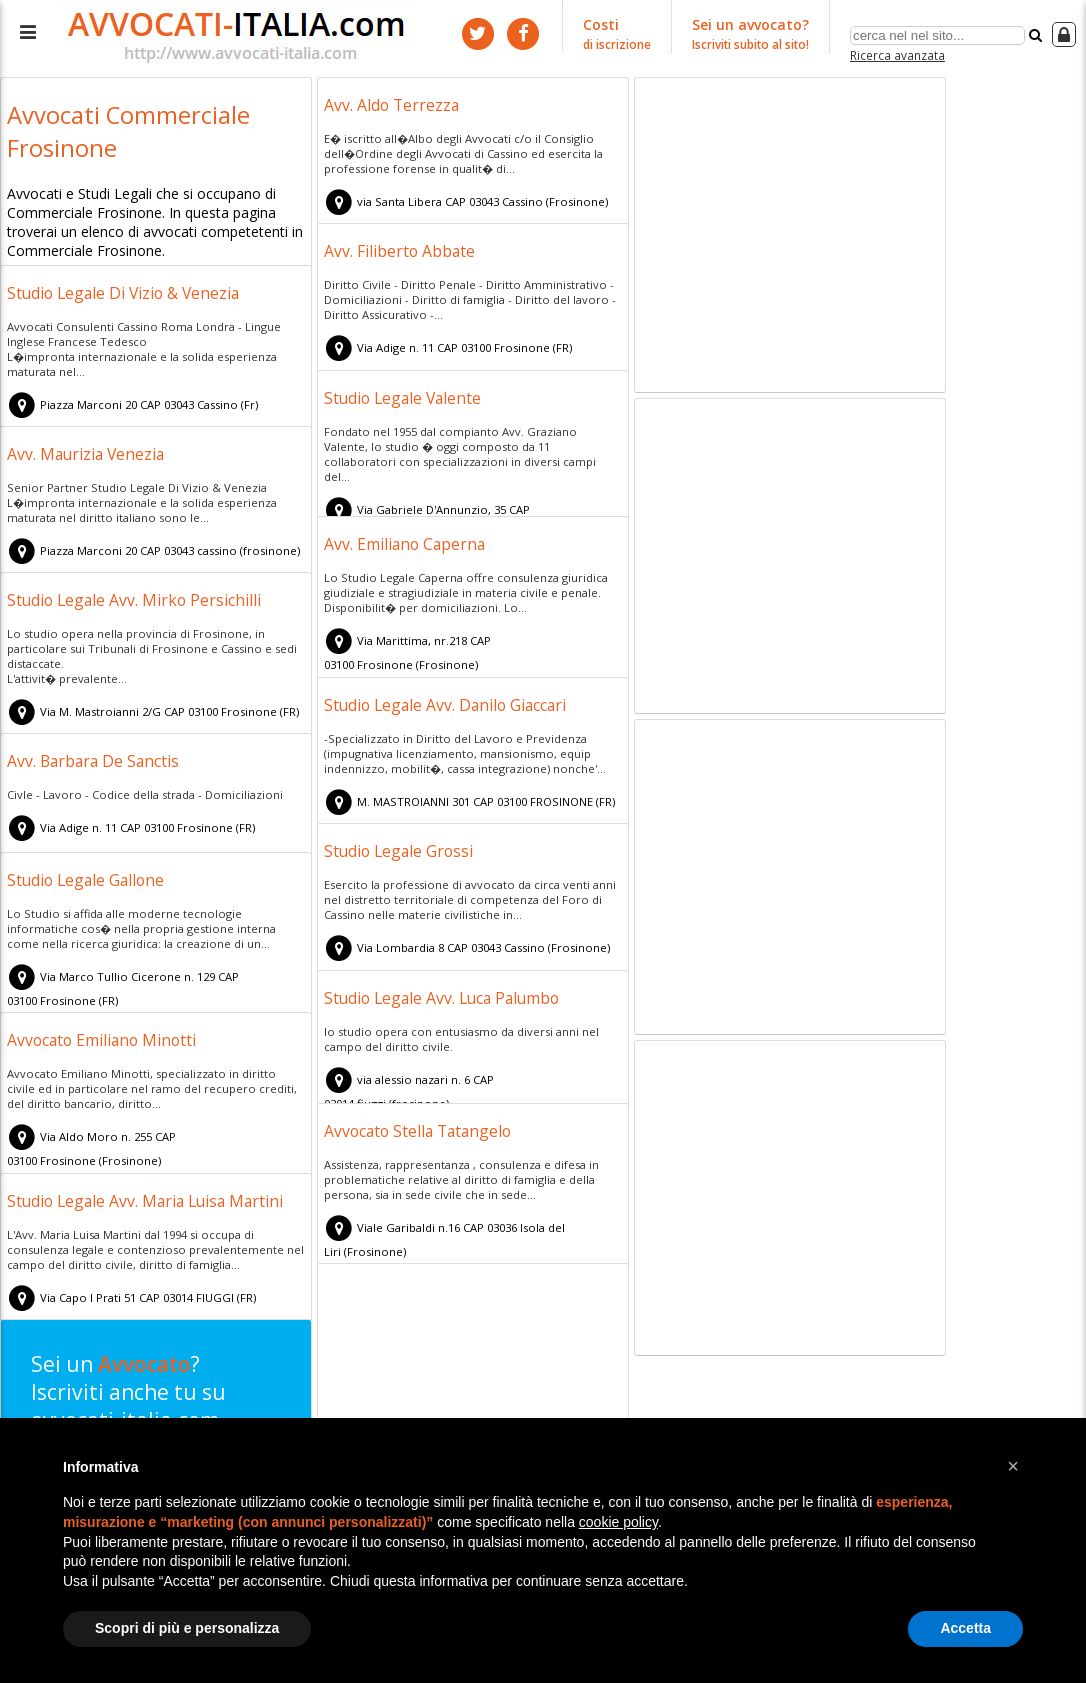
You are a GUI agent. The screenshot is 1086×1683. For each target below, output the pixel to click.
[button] (1013, 1466)
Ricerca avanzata (897, 53)
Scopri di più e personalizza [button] (187, 1628)
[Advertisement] (790, 238)
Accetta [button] (965, 1628)
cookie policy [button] (618, 1522)
